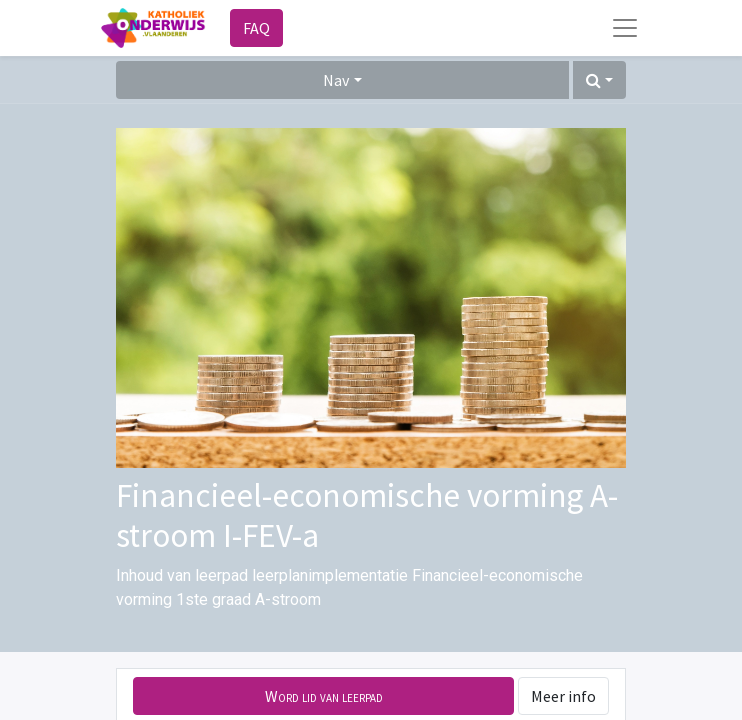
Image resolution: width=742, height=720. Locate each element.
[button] (599, 80)
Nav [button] (336, 80)
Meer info (563, 696)
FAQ (256, 28)
